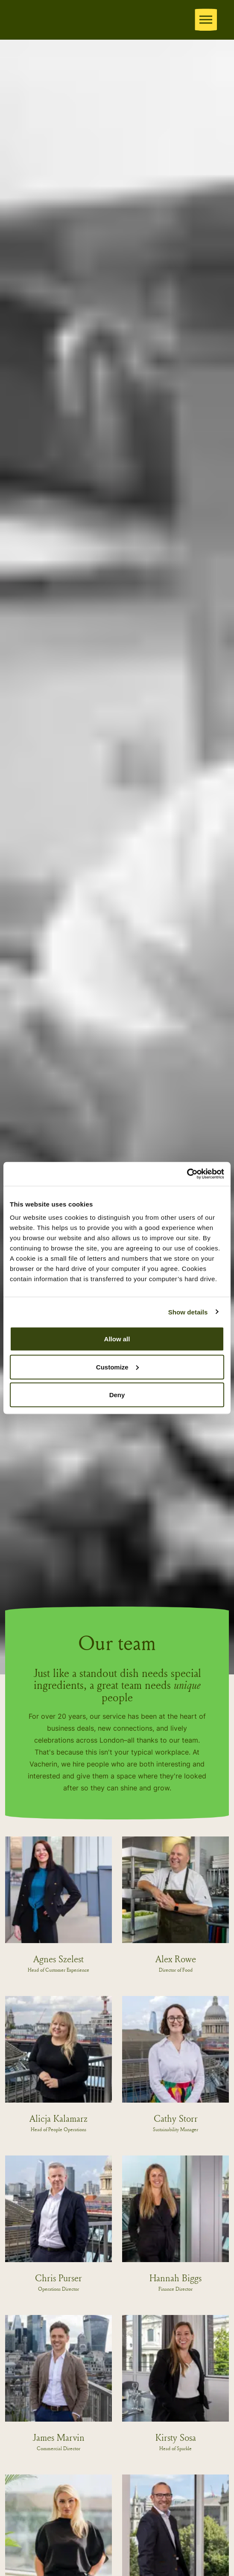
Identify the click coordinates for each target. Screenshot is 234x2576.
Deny (117, 1394)
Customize (117, 1366)
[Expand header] (206, 20)
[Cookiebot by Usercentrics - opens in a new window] (186, 1174)
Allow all (117, 1339)
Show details (188, 1311)
